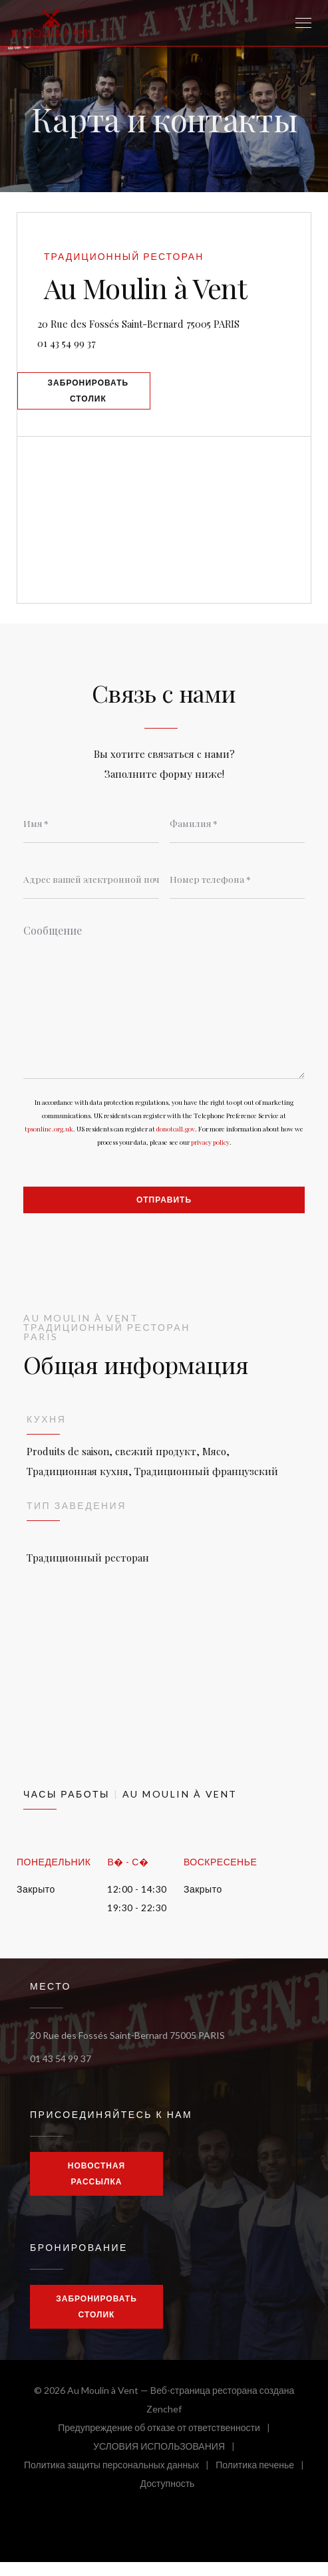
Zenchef (164, 2422)
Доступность (167, 2499)
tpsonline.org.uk (49, 1140)
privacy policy (210, 1154)
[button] (303, 23)
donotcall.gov (175, 1140)
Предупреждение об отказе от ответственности (167, 2443)
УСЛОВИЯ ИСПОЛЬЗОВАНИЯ (167, 2462)
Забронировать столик (93, 396)
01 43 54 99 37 (74, 344)
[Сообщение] (164, 1008)
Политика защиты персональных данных (120, 2480)
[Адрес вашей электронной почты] (91, 888)
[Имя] (91, 832)
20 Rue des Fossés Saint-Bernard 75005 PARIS (177, 322)
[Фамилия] (237, 832)
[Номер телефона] (237, 888)
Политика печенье (263, 2480)
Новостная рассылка (96, 2187)
